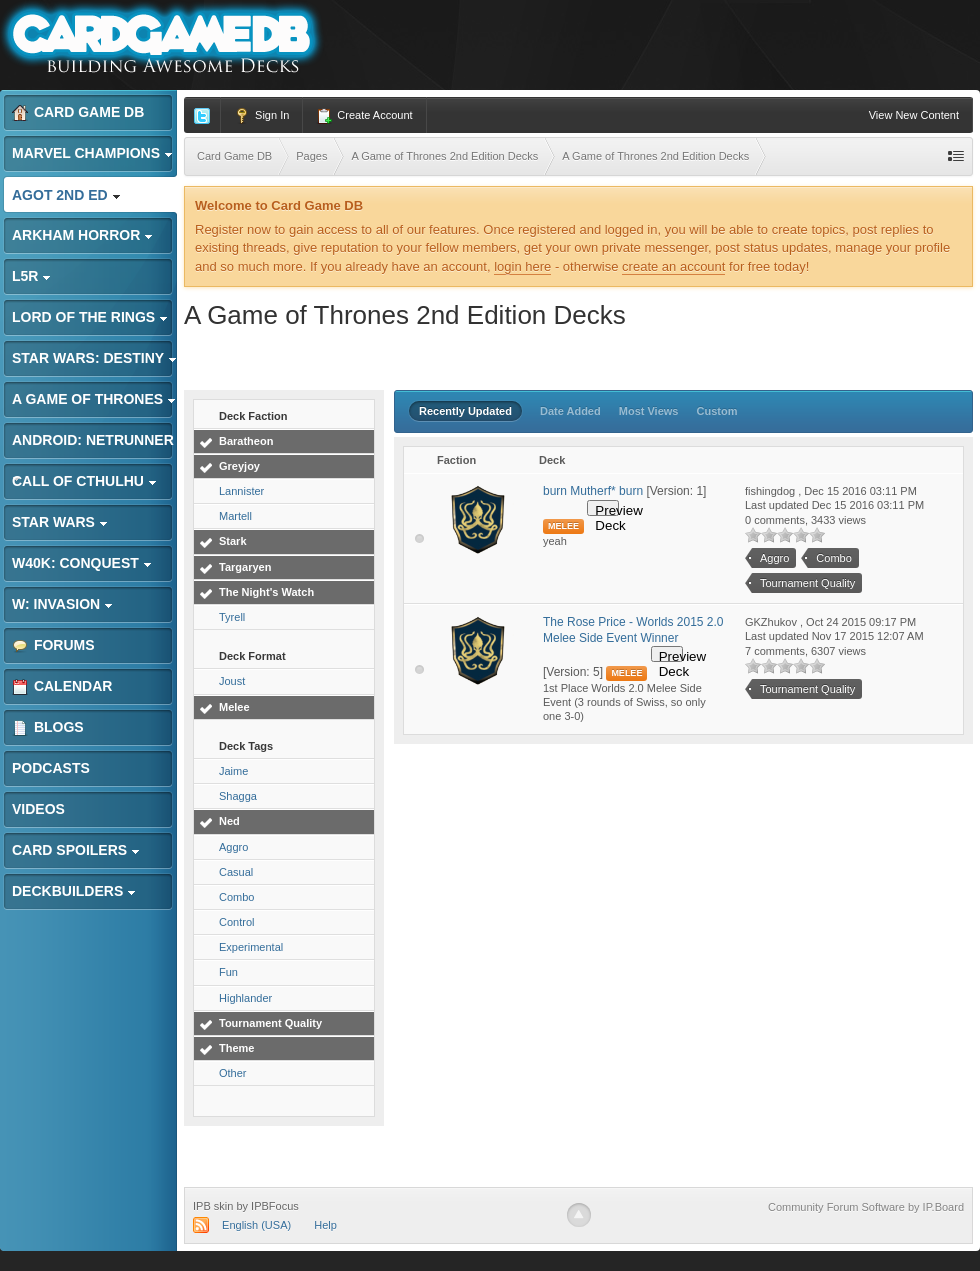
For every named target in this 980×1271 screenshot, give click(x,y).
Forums (53, 645)
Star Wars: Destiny (94, 358)
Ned (229, 821)
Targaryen (245, 567)
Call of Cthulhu (84, 481)
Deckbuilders (74, 891)
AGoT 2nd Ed (66, 195)
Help (325, 1225)
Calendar (62, 686)
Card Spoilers (76, 850)
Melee (234, 707)
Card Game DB (78, 112)
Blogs (48, 727)
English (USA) (256, 1225)
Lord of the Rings (90, 317)
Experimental (251, 947)
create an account (673, 266)
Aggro (233, 847)
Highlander (245, 998)
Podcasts (51, 768)
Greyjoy (239, 466)
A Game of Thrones (94, 399)
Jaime (233, 771)
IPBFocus (275, 1206)
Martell (235, 516)
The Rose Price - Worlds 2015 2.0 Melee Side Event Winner (633, 630)
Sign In (261, 116)
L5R (31, 276)
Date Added (570, 411)
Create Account (364, 116)
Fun (228, 972)
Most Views (649, 411)
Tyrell (232, 617)
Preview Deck (607, 509)
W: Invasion (62, 604)
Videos (38, 809)
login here (522, 266)
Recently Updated (465, 411)
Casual (236, 872)
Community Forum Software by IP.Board (866, 1207)
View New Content (914, 115)
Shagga (238, 796)
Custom (717, 411)
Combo (236, 897)
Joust (232, 681)
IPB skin (213, 1206)
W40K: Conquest (82, 563)
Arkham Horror (82, 235)
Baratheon (246, 441)
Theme (236, 1048)
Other (233, 1073)
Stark (233, 541)
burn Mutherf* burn (593, 491)
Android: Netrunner (93, 445)
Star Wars (60, 522)
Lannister (241, 491)
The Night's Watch (266, 592)
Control (236, 922)
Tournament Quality (270, 1023)
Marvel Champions (92, 153)
